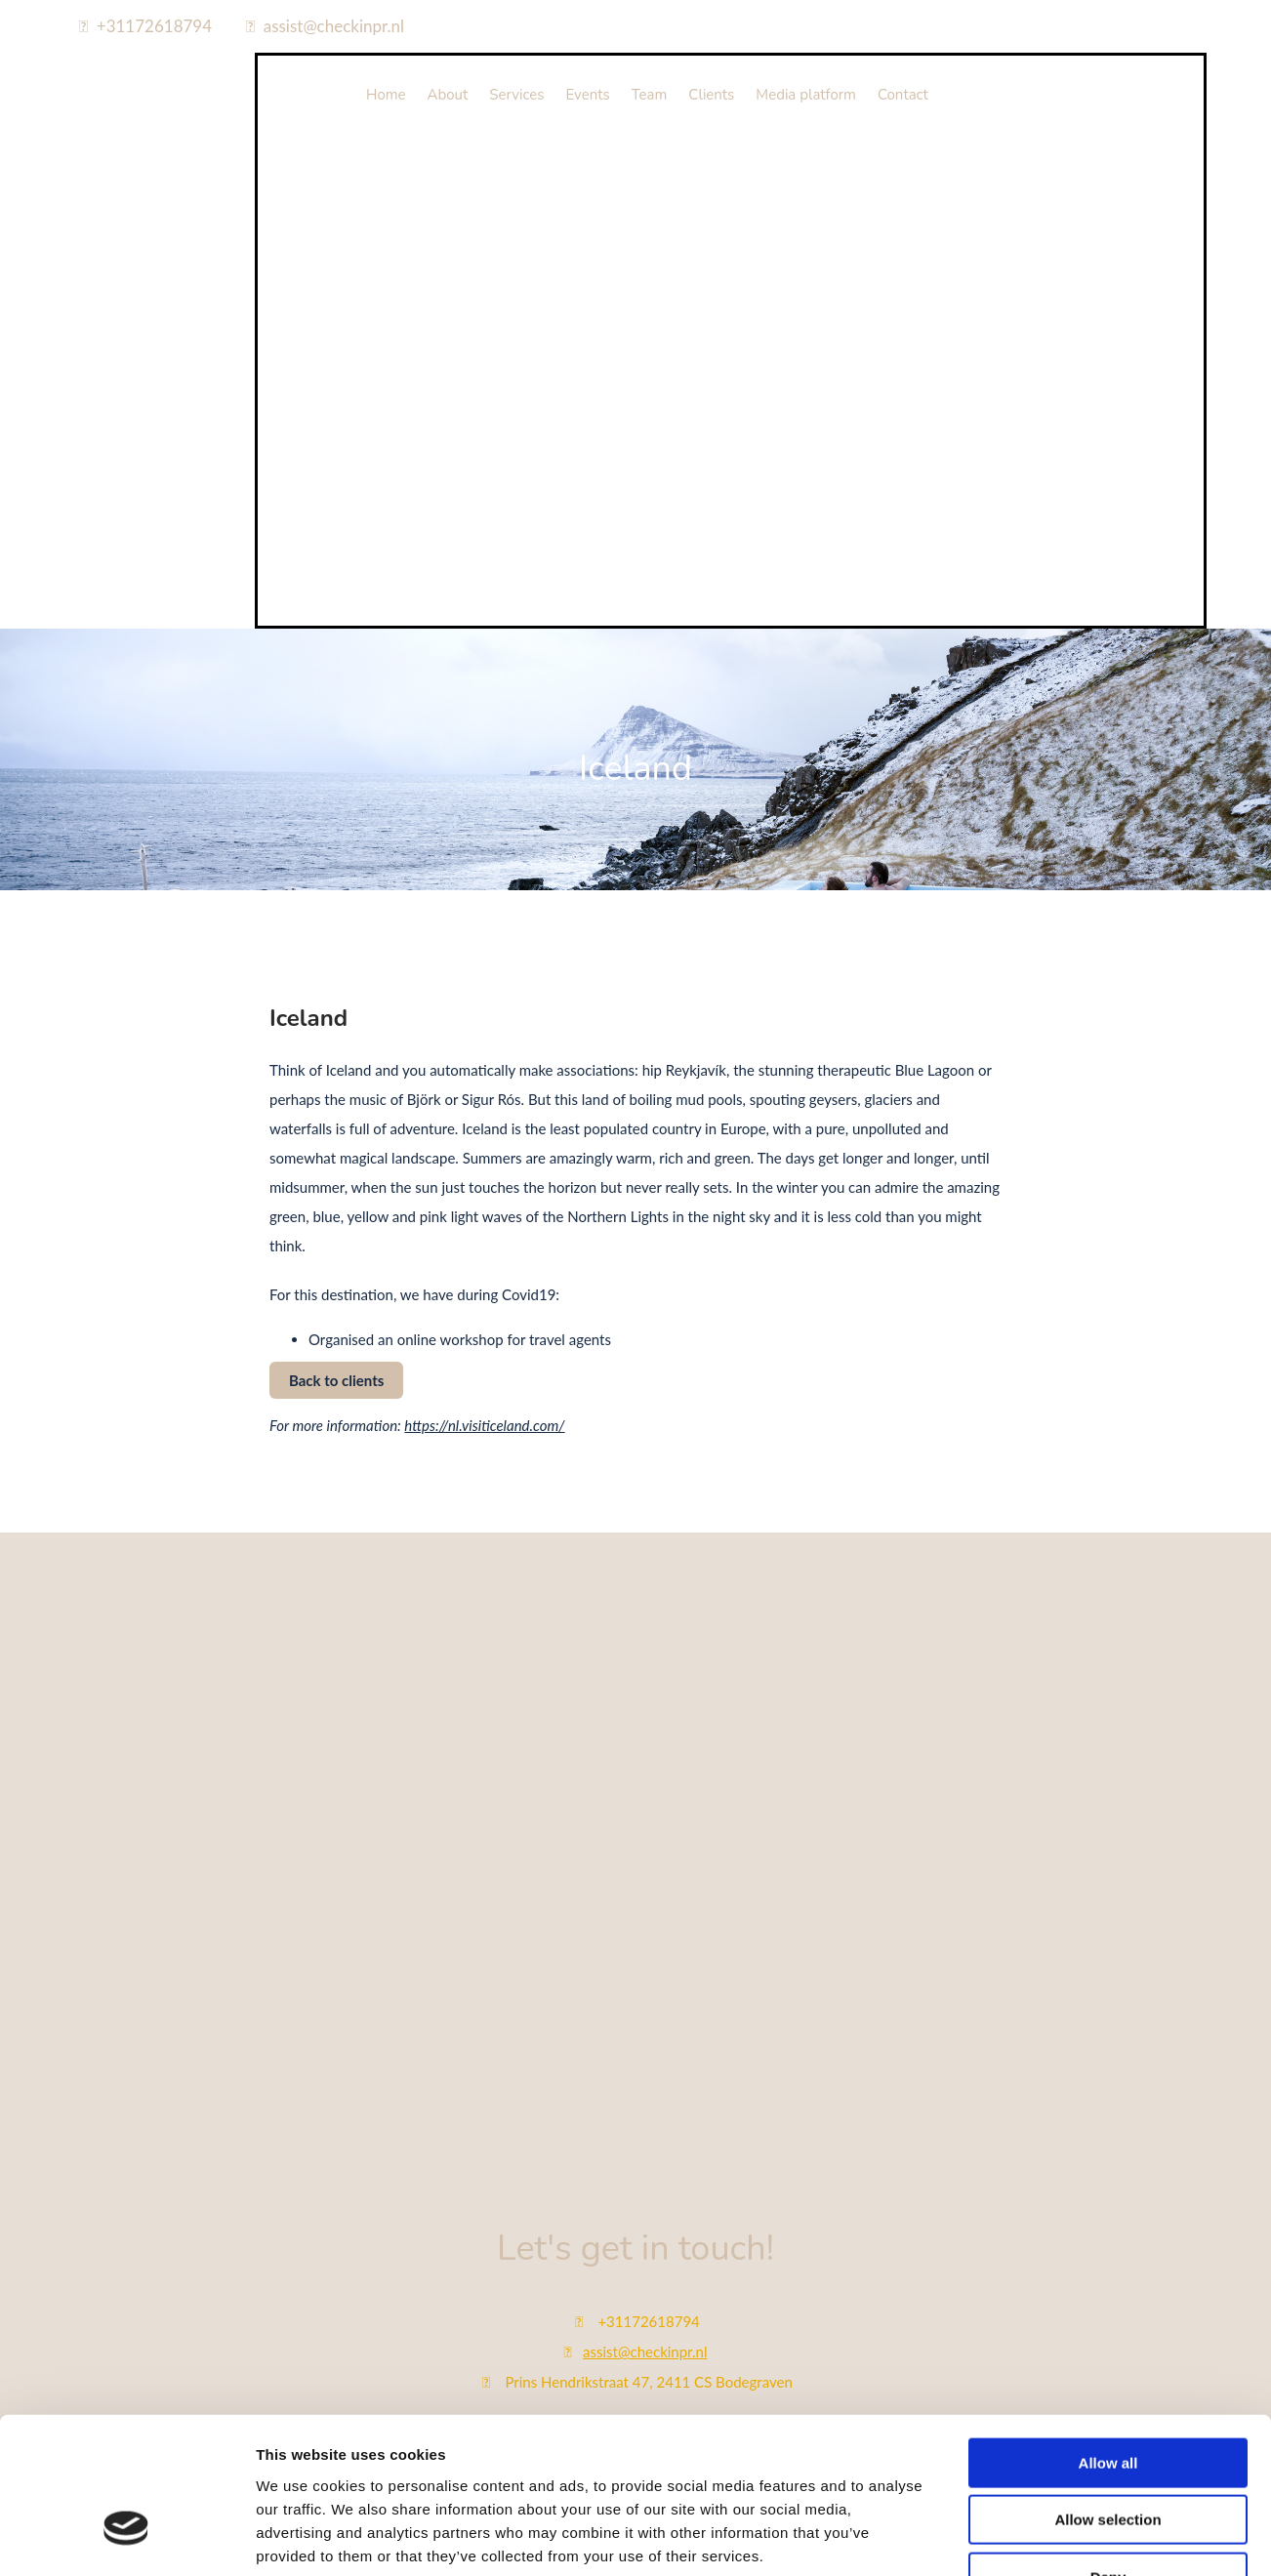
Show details (1024, 2174)
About (448, 94)
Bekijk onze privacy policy (635, 2497)
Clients (711, 94)
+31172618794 (154, 26)
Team (650, 94)
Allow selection (1107, 2031)
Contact (903, 94)
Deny (1108, 2088)
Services (516, 94)
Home (386, 94)
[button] (336, 1380)
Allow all (1108, 1974)
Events (588, 94)
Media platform (806, 94)
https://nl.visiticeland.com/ (484, 1425)
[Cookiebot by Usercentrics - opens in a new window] (126, 2174)
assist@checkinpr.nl (334, 26)
